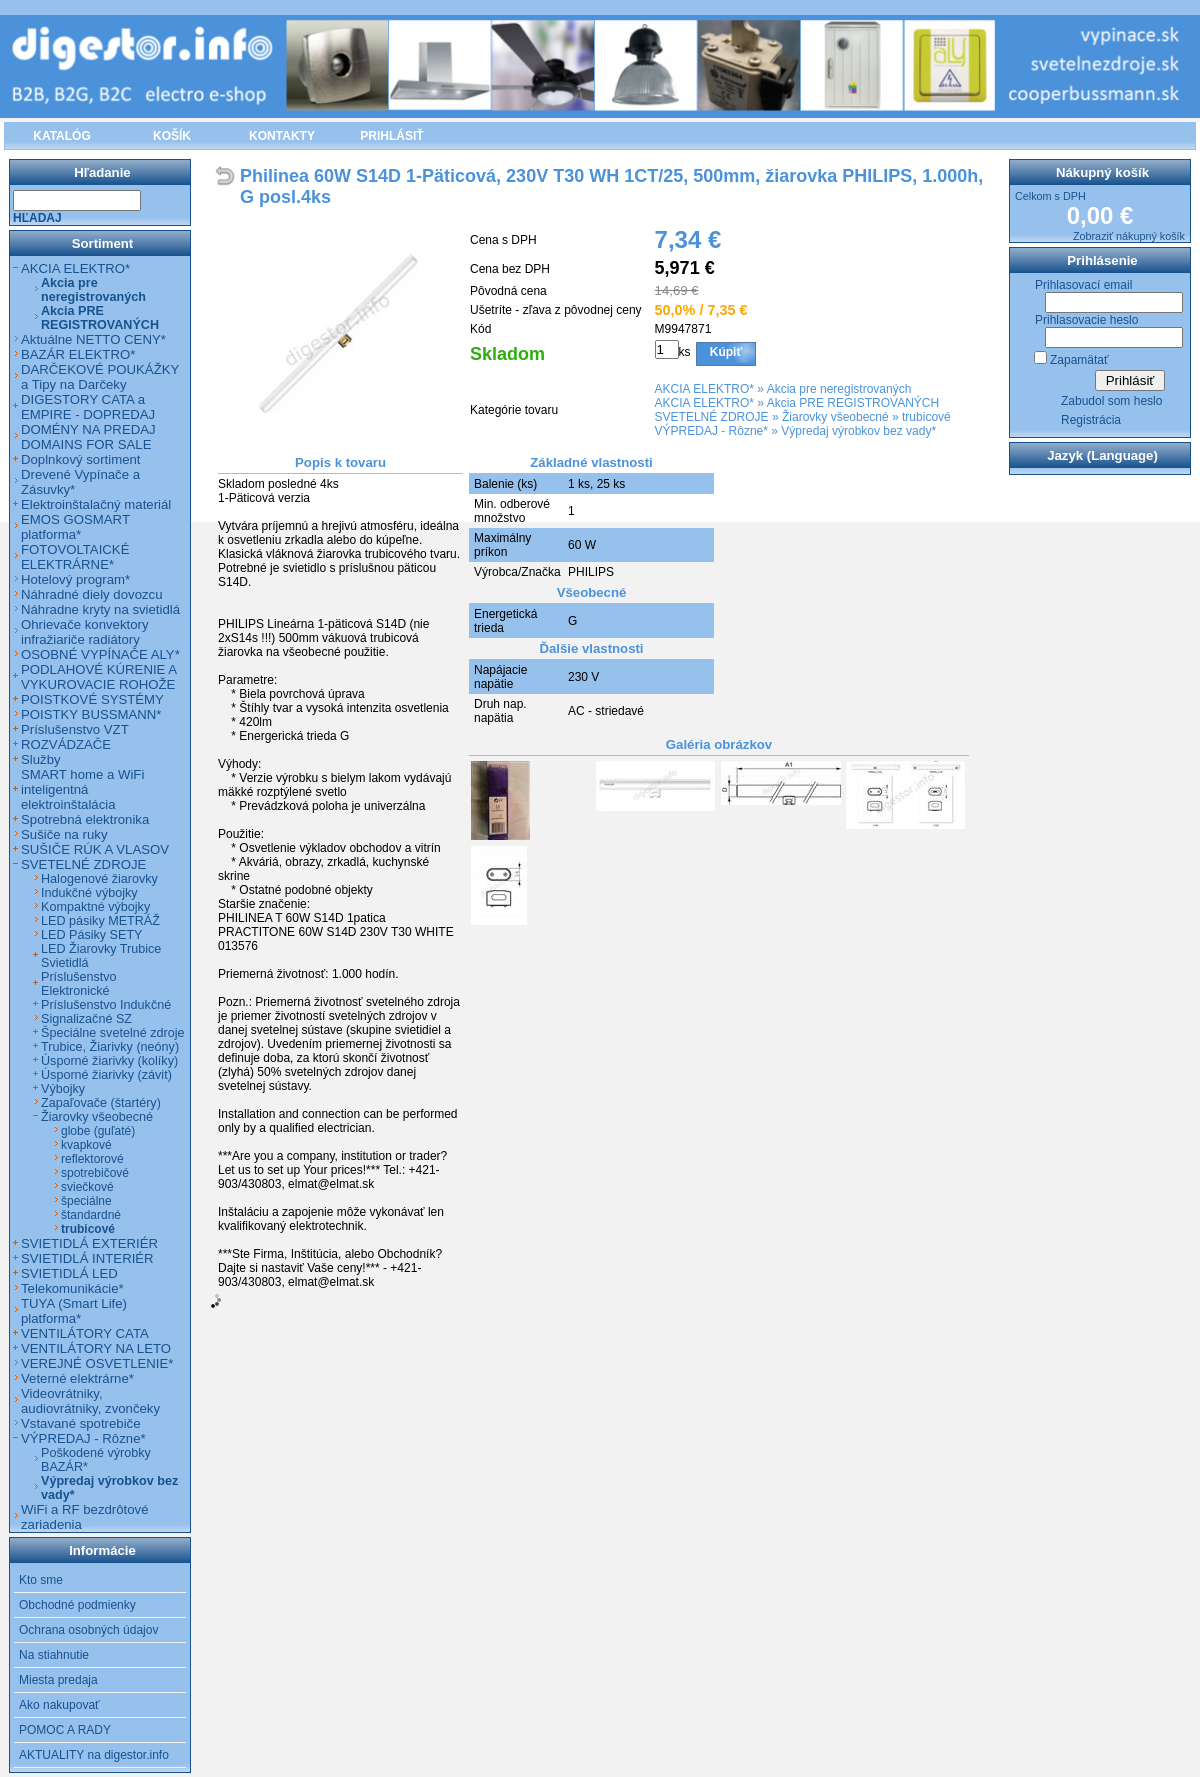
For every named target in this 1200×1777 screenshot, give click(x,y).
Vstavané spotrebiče (81, 1423)
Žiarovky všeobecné (835, 417)
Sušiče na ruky (64, 834)
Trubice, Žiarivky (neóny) (110, 1047)
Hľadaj (37, 218)
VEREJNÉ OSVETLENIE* (97, 1363)
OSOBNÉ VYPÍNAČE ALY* (100, 654)
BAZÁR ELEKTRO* (78, 354)
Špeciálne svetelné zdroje (113, 1033)
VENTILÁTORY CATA (85, 1333)
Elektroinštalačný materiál (96, 504)
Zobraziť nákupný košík (1129, 236)
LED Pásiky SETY (91, 935)
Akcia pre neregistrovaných (839, 389)
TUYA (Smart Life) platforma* (74, 1311)
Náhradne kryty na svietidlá (100, 609)
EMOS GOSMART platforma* (75, 527)
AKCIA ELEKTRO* (704, 389)
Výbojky (63, 1089)
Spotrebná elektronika (85, 819)
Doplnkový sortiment (80, 459)
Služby (41, 759)
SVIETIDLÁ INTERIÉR (87, 1258)
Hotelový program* (75, 579)
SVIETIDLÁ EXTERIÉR (89, 1243)
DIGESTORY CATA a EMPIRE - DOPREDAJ (88, 407)
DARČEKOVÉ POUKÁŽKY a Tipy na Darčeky (100, 377)
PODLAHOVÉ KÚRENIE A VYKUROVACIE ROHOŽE (98, 677)
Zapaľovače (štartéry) (101, 1103)
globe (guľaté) (98, 1131)
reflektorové (92, 1159)
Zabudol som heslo (1111, 401)
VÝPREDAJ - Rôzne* (711, 431)
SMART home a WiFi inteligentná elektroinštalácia (82, 789)
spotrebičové (95, 1173)
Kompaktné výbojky (95, 907)
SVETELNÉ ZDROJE (712, 417)
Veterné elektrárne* (77, 1378)
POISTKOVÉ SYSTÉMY (92, 699)
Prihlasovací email (1083, 285)
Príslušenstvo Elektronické (79, 984)
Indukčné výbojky (89, 893)
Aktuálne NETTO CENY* (93, 339)
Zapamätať (1079, 360)
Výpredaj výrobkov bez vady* (858, 431)
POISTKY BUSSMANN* (91, 714)
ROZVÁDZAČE (66, 744)
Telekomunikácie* (72, 1288)
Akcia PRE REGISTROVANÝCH (853, 403)
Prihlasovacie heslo (1086, 320)
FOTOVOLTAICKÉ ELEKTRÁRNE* (75, 557)
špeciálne (86, 1201)
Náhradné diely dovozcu (92, 594)
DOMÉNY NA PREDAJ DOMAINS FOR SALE (88, 437)
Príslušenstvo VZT (75, 729)
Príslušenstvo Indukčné (106, 1005)
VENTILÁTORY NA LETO (96, 1348)
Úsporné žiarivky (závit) (106, 1075)
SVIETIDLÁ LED (69, 1273)
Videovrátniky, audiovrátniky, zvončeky (90, 1401)
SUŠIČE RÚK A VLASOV (95, 849)
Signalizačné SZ (86, 1019)
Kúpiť (726, 352)
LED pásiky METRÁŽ (100, 921)
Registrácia (1091, 420)
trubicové (926, 417)
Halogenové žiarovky (99, 879)
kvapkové (86, 1145)
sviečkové (87, 1187)
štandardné (91, 1215)
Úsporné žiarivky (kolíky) (109, 1061)
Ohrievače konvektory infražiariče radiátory (85, 632)
